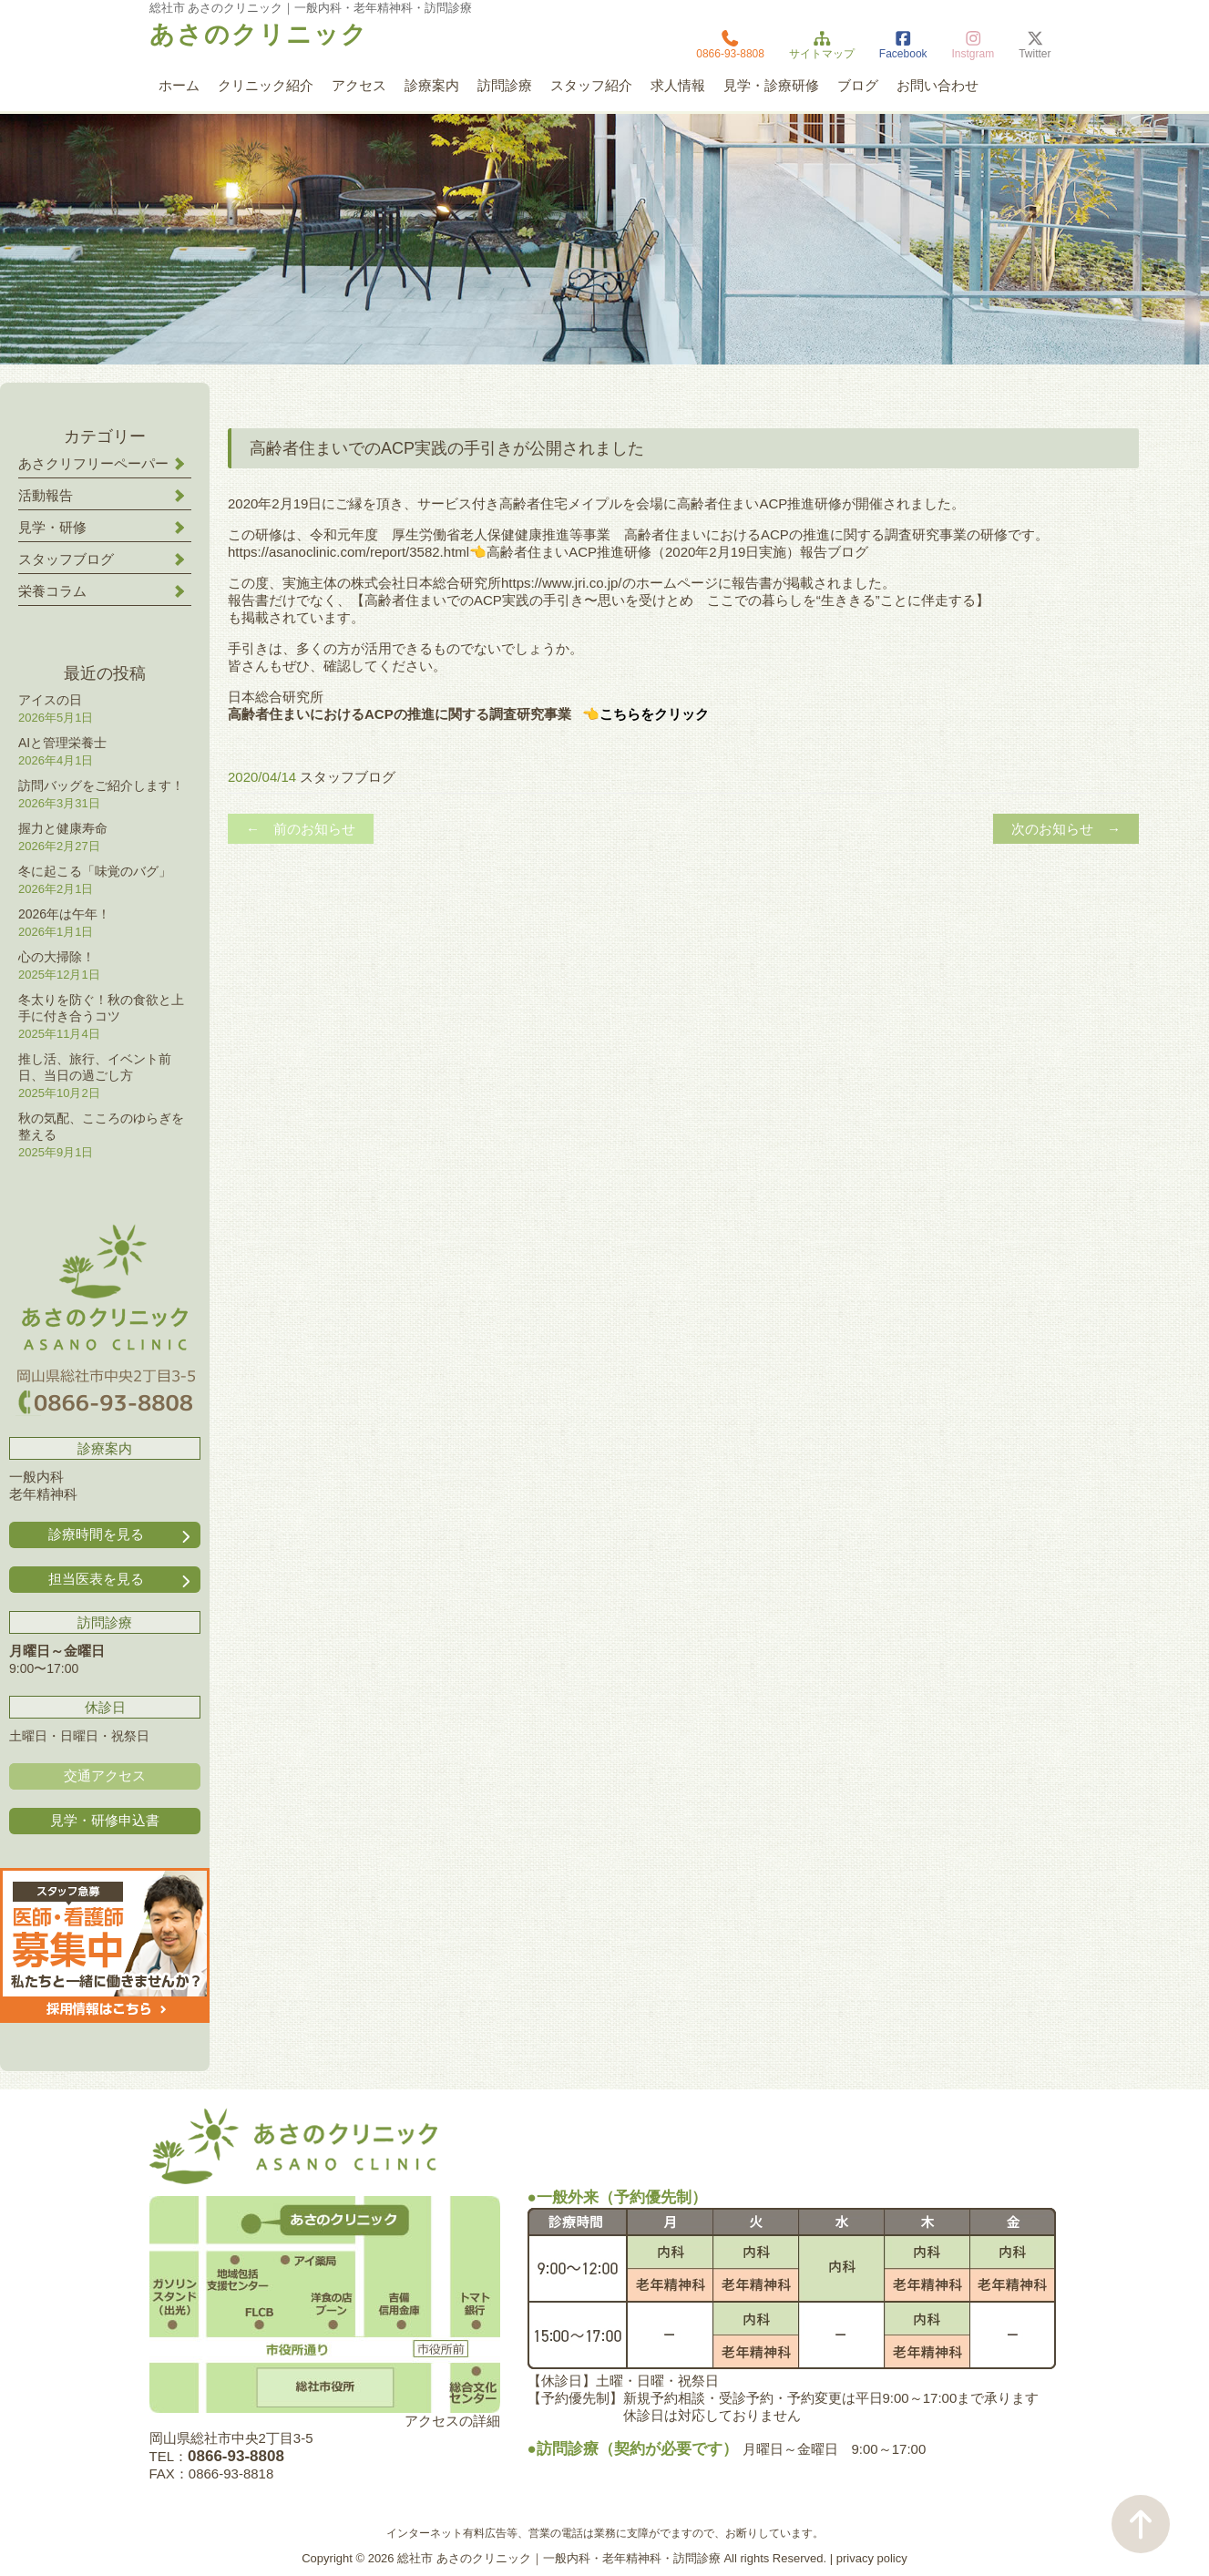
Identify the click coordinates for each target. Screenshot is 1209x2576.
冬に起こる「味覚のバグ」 (94, 871)
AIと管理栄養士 (62, 742)
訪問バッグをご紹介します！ (101, 785)
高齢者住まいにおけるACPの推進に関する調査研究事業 (399, 714)
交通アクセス (105, 1775)
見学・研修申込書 (104, 1820)
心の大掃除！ (56, 956)
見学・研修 (52, 527)
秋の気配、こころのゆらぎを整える (101, 1126)
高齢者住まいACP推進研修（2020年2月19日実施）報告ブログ (677, 551)
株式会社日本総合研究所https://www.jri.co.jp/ (486, 582)
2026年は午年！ (64, 914)
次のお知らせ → (1066, 828)
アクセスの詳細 (452, 2420)
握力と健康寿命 (63, 828)
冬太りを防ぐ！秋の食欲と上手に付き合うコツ (101, 1007)
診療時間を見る (121, 1535)
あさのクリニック (258, 34)
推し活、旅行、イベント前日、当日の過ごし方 (94, 1067)
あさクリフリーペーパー (93, 463)
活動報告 (45, 495)
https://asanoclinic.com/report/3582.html (348, 551)
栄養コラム (52, 591)
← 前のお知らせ (300, 828)
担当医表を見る (121, 1579)
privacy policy (871, 2558)
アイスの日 (50, 700)
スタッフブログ (347, 777)
